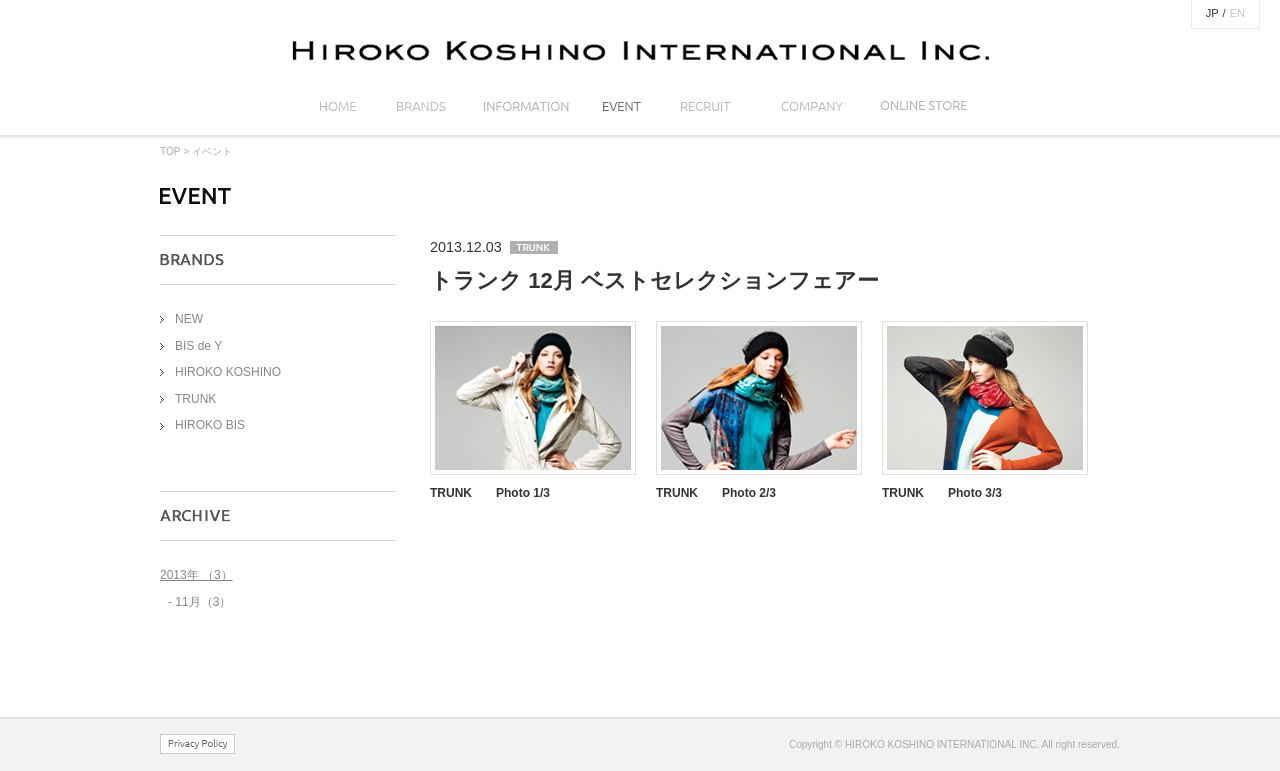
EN (1237, 13)
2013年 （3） (196, 575)
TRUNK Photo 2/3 (716, 493)
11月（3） (203, 602)
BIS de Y (198, 346)
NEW (189, 319)
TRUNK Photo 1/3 (490, 493)
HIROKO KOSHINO (228, 372)
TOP (170, 151)
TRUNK (195, 399)
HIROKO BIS (210, 425)
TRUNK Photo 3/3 (942, 493)
